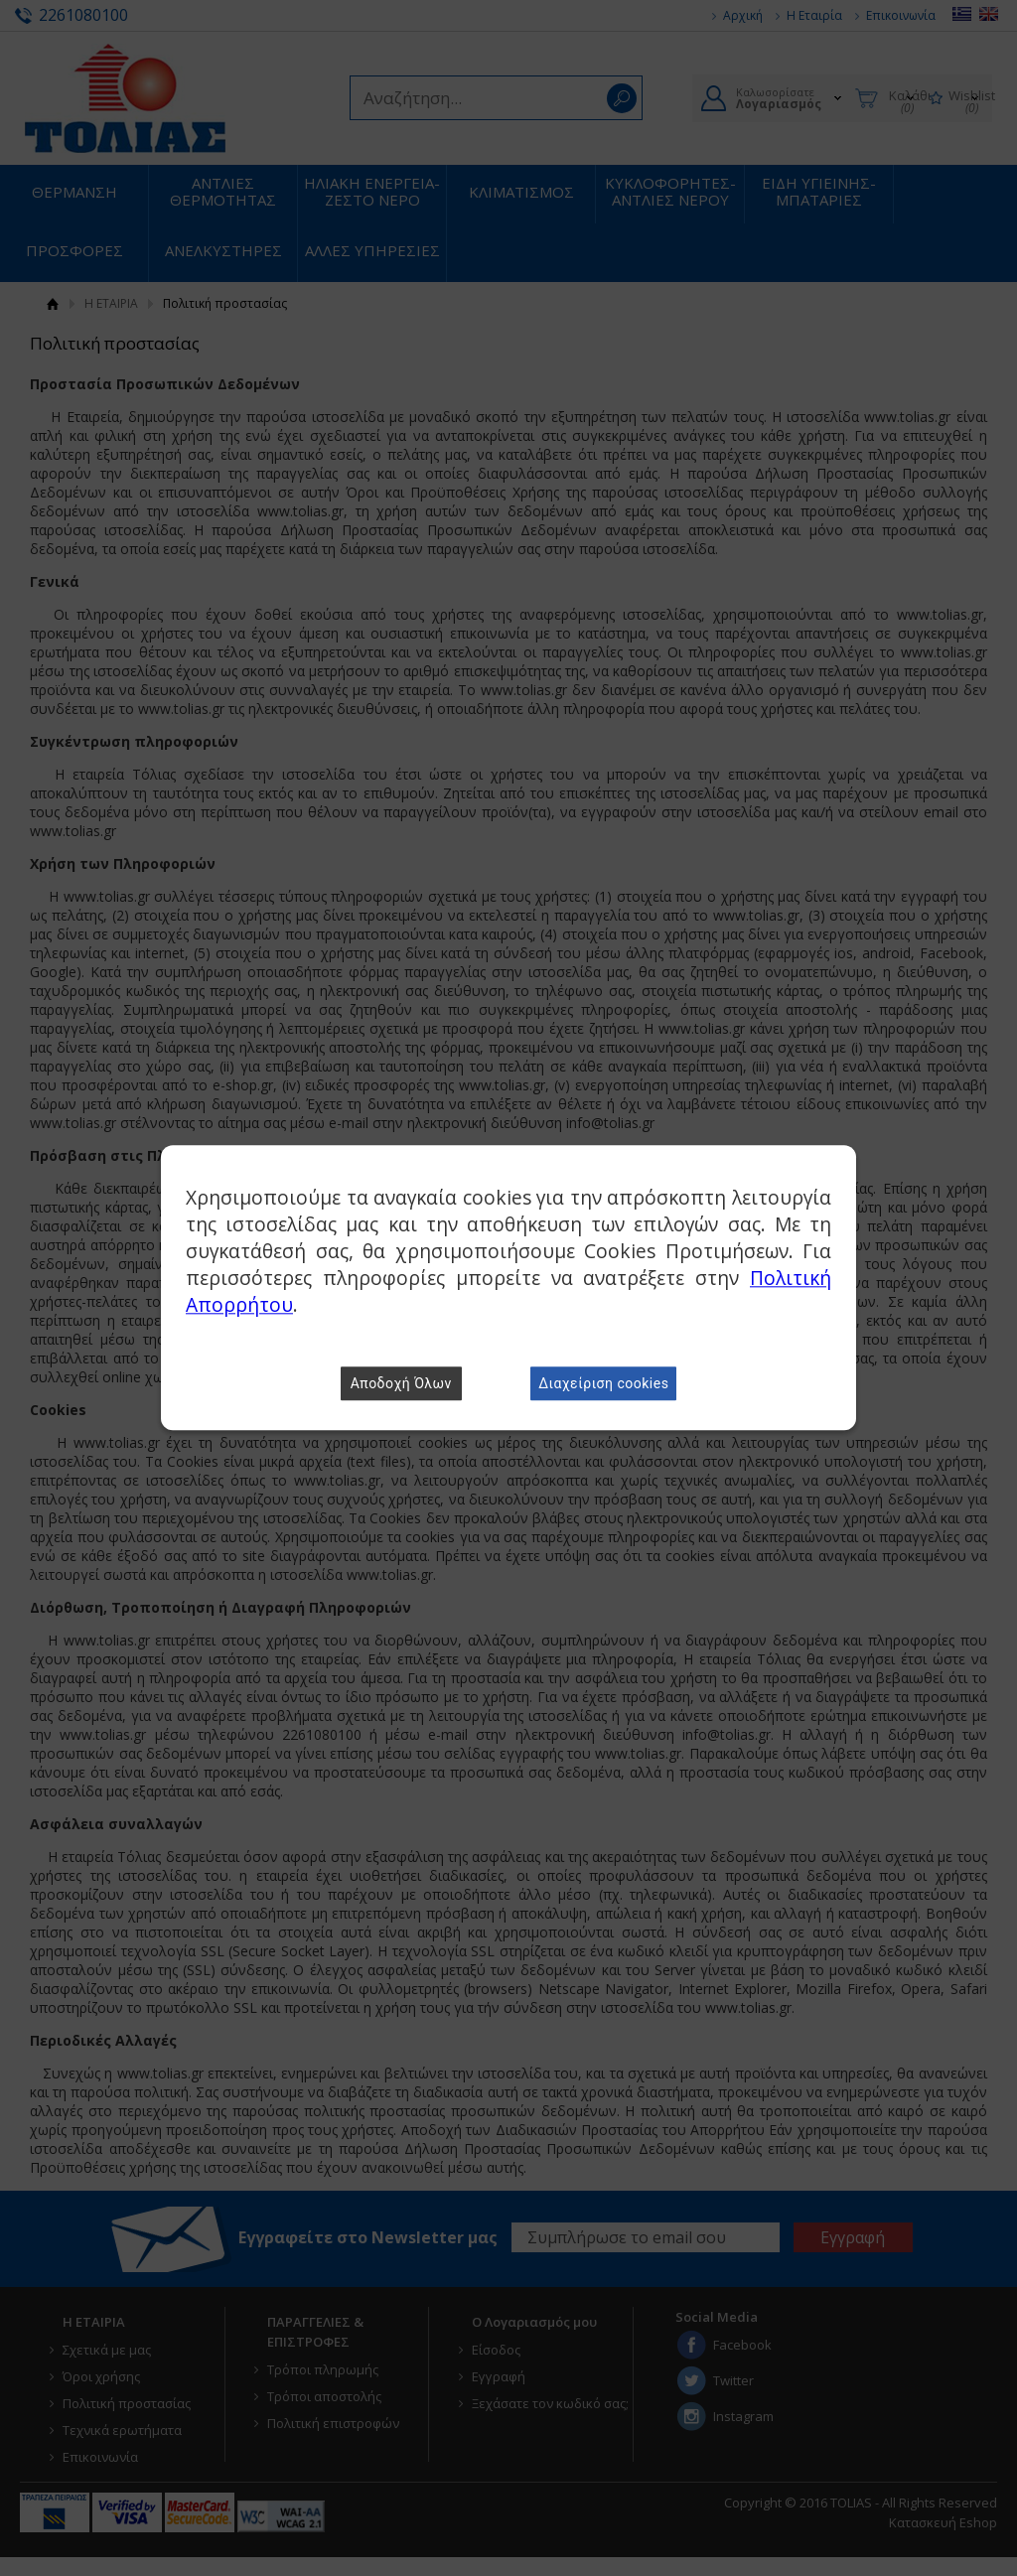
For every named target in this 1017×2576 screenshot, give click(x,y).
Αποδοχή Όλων (401, 1384)
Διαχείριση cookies (603, 1384)
